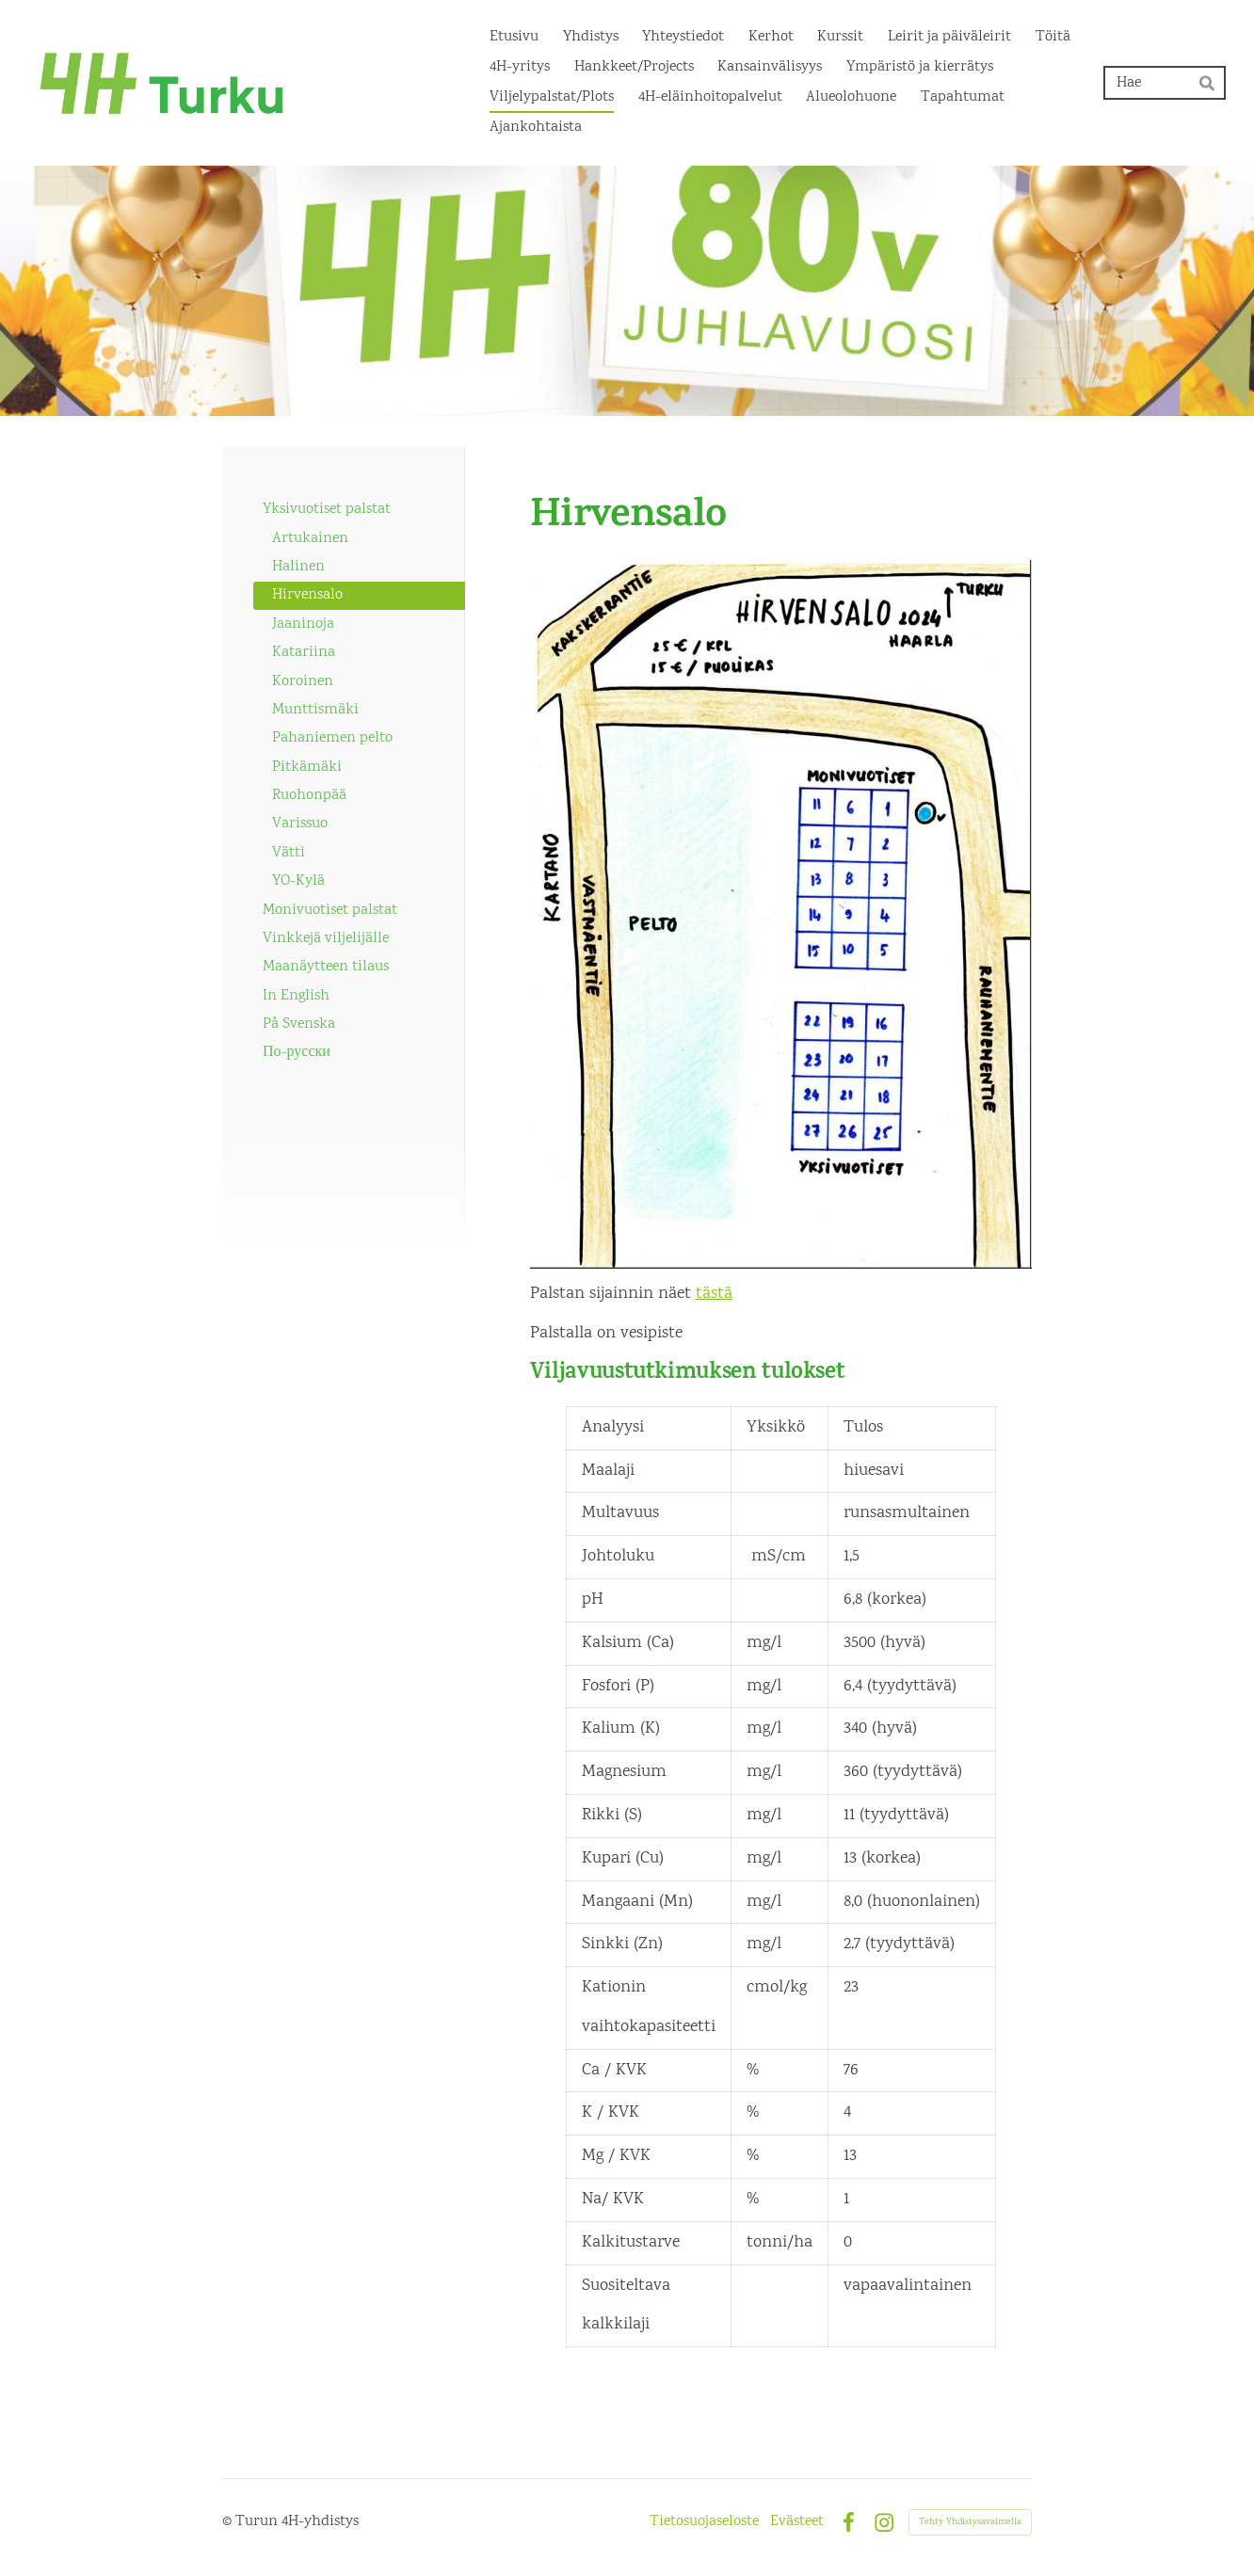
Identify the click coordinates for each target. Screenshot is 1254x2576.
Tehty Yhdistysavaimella (970, 2522)
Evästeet (797, 2522)
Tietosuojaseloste (704, 2522)
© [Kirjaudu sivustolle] (228, 2522)
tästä (714, 1294)
